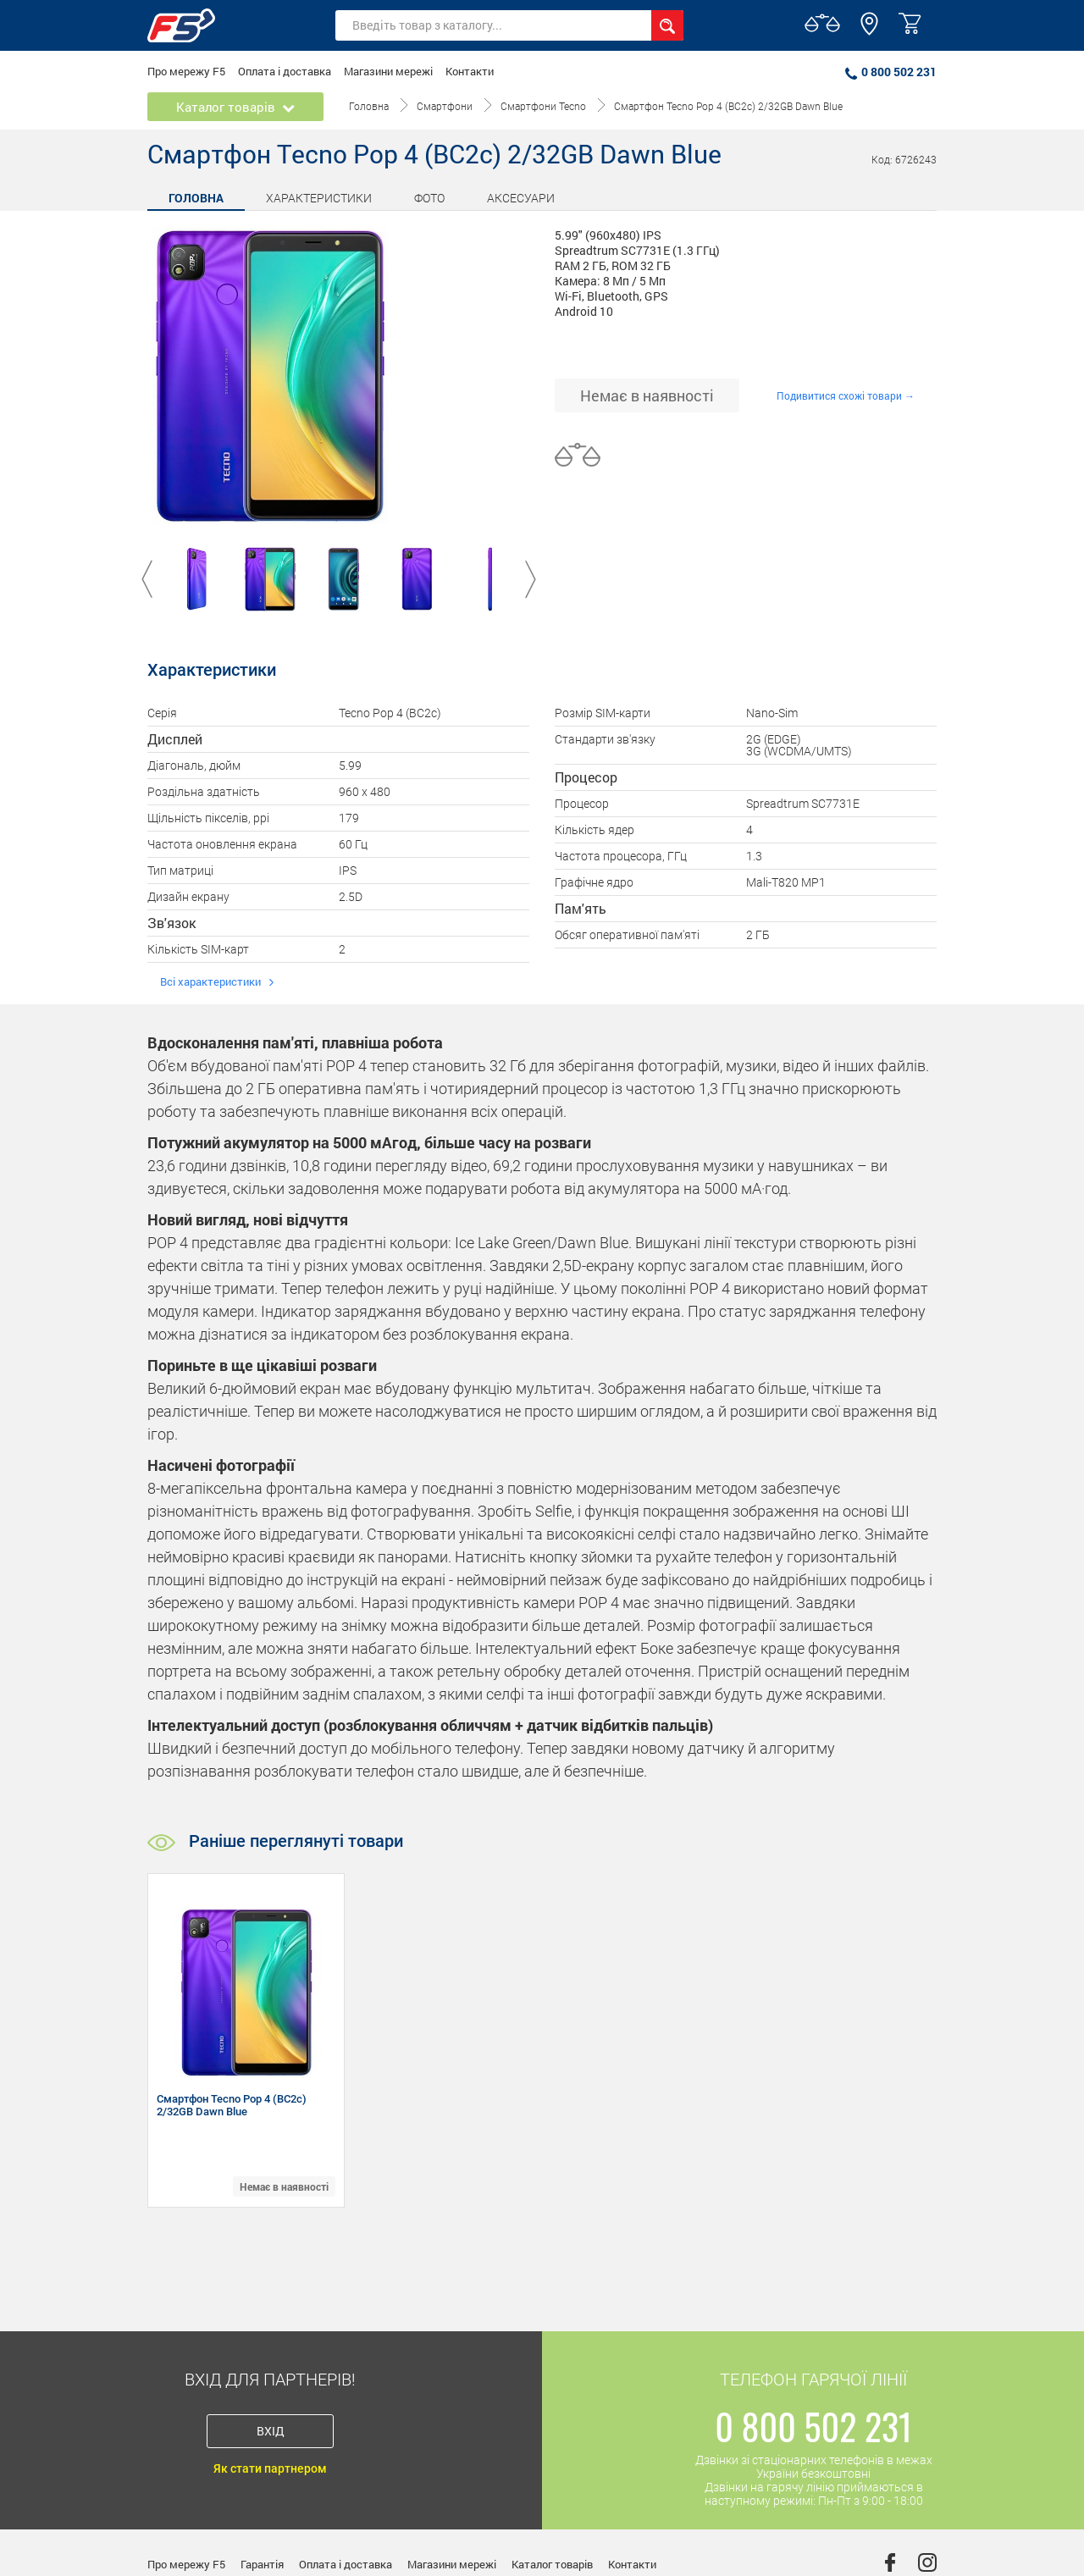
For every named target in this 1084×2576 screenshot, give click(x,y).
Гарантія (262, 2564)
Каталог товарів (552, 2564)
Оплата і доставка (284, 71)
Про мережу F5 (186, 71)
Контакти (469, 71)
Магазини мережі (388, 71)
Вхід (271, 2431)
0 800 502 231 (891, 72)
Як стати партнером (270, 2468)
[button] (869, 31)
